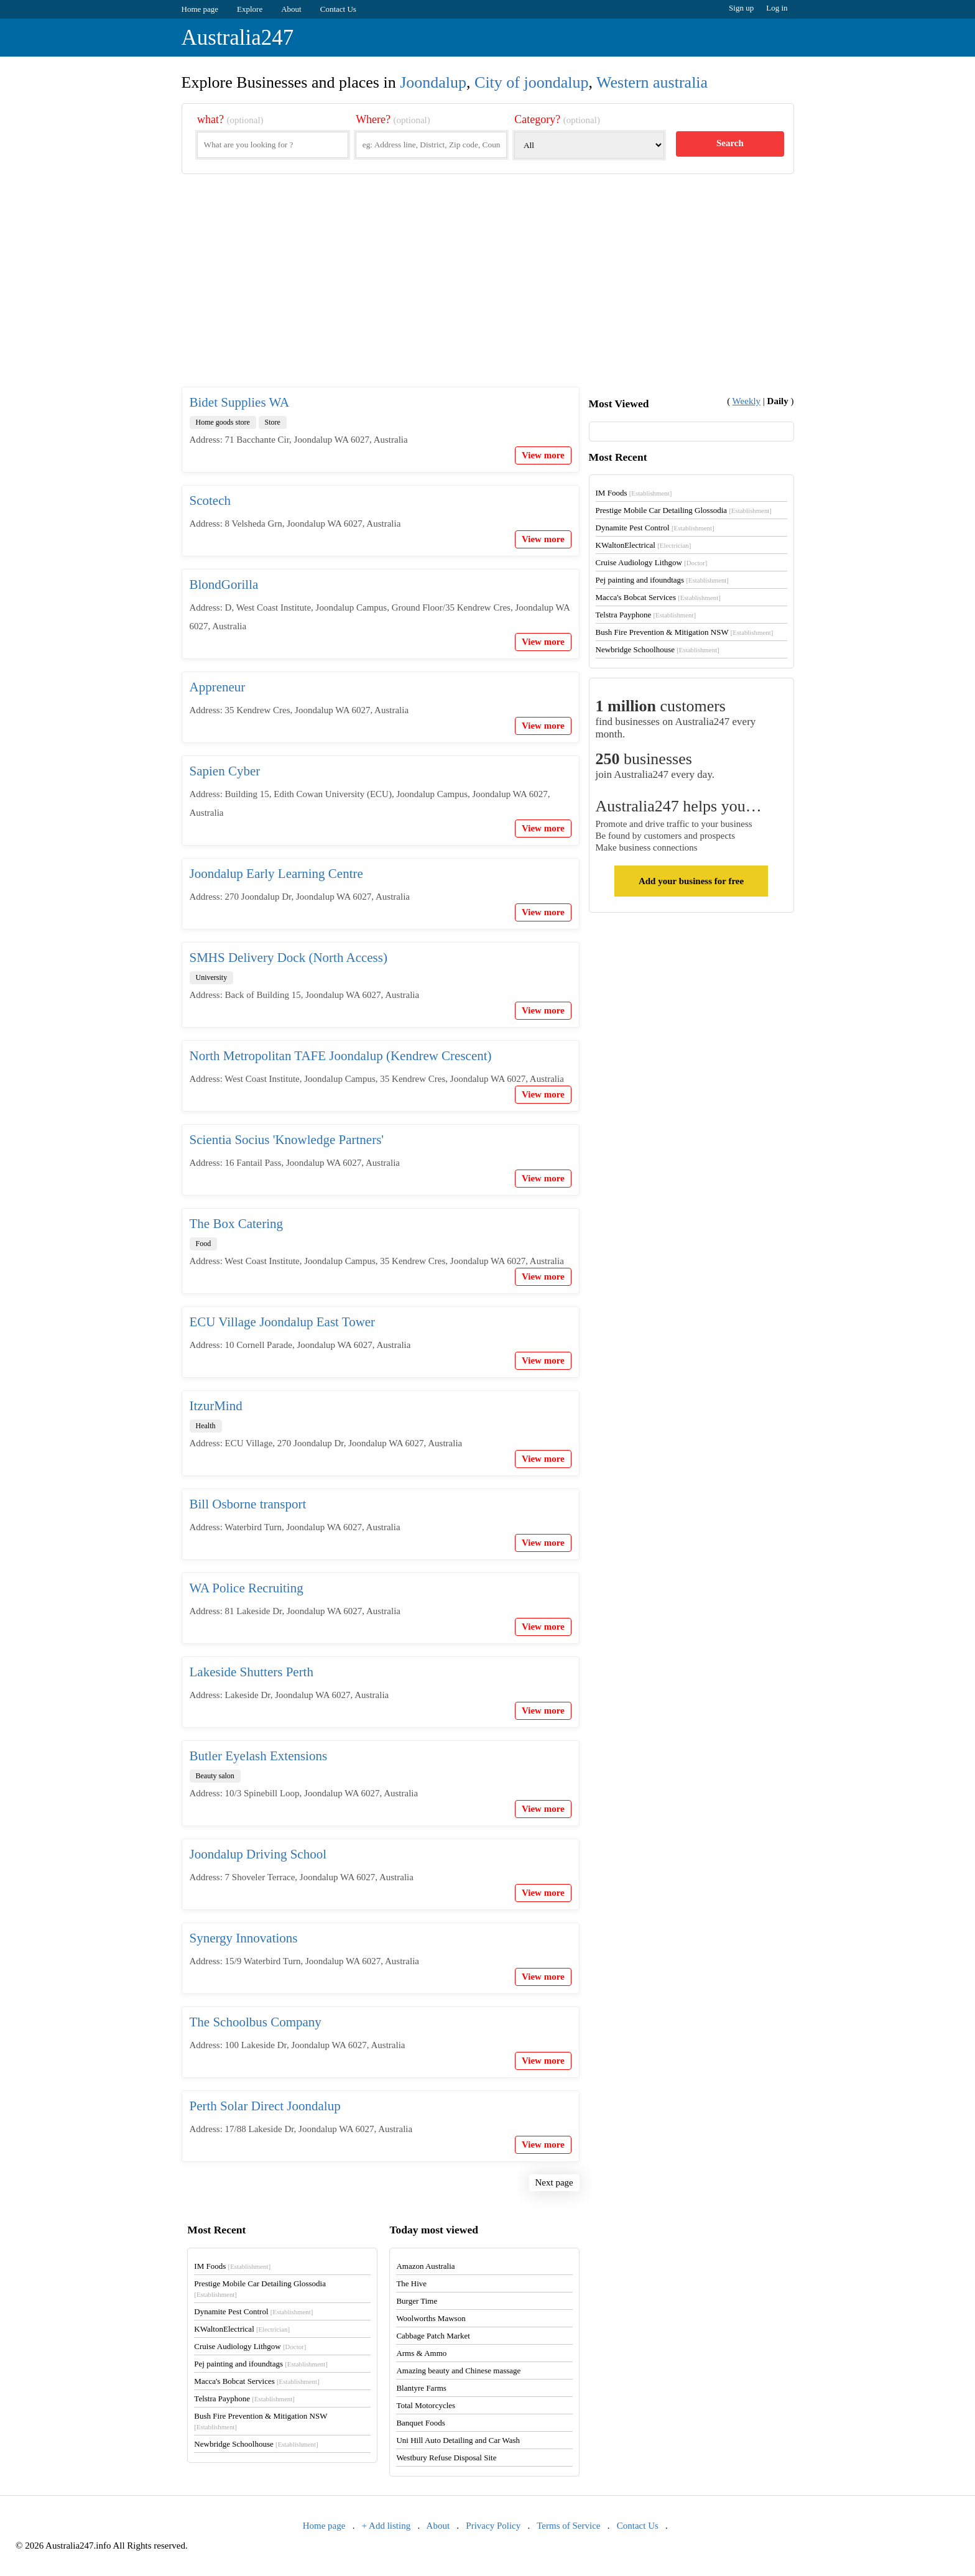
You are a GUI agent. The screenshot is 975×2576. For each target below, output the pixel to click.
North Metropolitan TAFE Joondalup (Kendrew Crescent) (341, 1055)
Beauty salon (215, 1775)
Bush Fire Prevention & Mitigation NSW (685, 632)
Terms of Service (568, 2526)
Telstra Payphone (646, 614)
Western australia (652, 82)
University (212, 977)
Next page (554, 2182)
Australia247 (238, 37)
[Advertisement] (488, 290)
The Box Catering (236, 1223)
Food (203, 1243)
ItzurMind (216, 1405)
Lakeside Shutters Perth (251, 1671)
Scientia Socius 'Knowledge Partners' (287, 1139)
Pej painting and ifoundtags (662, 579)
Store (272, 422)
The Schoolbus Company (255, 2022)
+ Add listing (386, 2526)
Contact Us (338, 9)
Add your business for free (691, 881)
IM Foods (634, 492)
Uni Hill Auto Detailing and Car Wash (458, 2440)
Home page (200, 9)
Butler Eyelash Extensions (259, 1755)
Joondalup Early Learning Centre (276, 873)
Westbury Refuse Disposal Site (446, 2457)
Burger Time (416, 2301)
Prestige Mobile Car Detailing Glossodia (684, 510)
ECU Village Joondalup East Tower (283, 1321)
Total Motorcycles (425, 2405)
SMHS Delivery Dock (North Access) (288, 957)
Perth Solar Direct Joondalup (265, 2105)
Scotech (210, 500)
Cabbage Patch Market (432, 2335)
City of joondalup (531, 82)
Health (206, 1425)
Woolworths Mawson (430, 2318)
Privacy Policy (493, 2526)
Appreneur (218, 687)
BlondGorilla (224, 584)
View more (543, 455)
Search (730, 143)
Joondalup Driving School (258, 1854)
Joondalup (433, 82)
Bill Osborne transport (248, 1504)
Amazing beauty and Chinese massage (458, 2370)
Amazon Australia (425, 2266)
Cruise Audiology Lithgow (652, 562)
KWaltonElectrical (643, 545)
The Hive (411, 2283)
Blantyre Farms (421, 2388)
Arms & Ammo (421, 2353)
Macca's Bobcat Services (658, 597)
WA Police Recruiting (246, 1588)
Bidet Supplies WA (240, 402)
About (291, 9)
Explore (249, 9)
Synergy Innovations (244, 1938)
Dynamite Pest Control (655, 527)
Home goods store (223, 422)
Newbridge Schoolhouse (657, 649)
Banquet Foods (420, 2422)
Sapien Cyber (225, 771)
